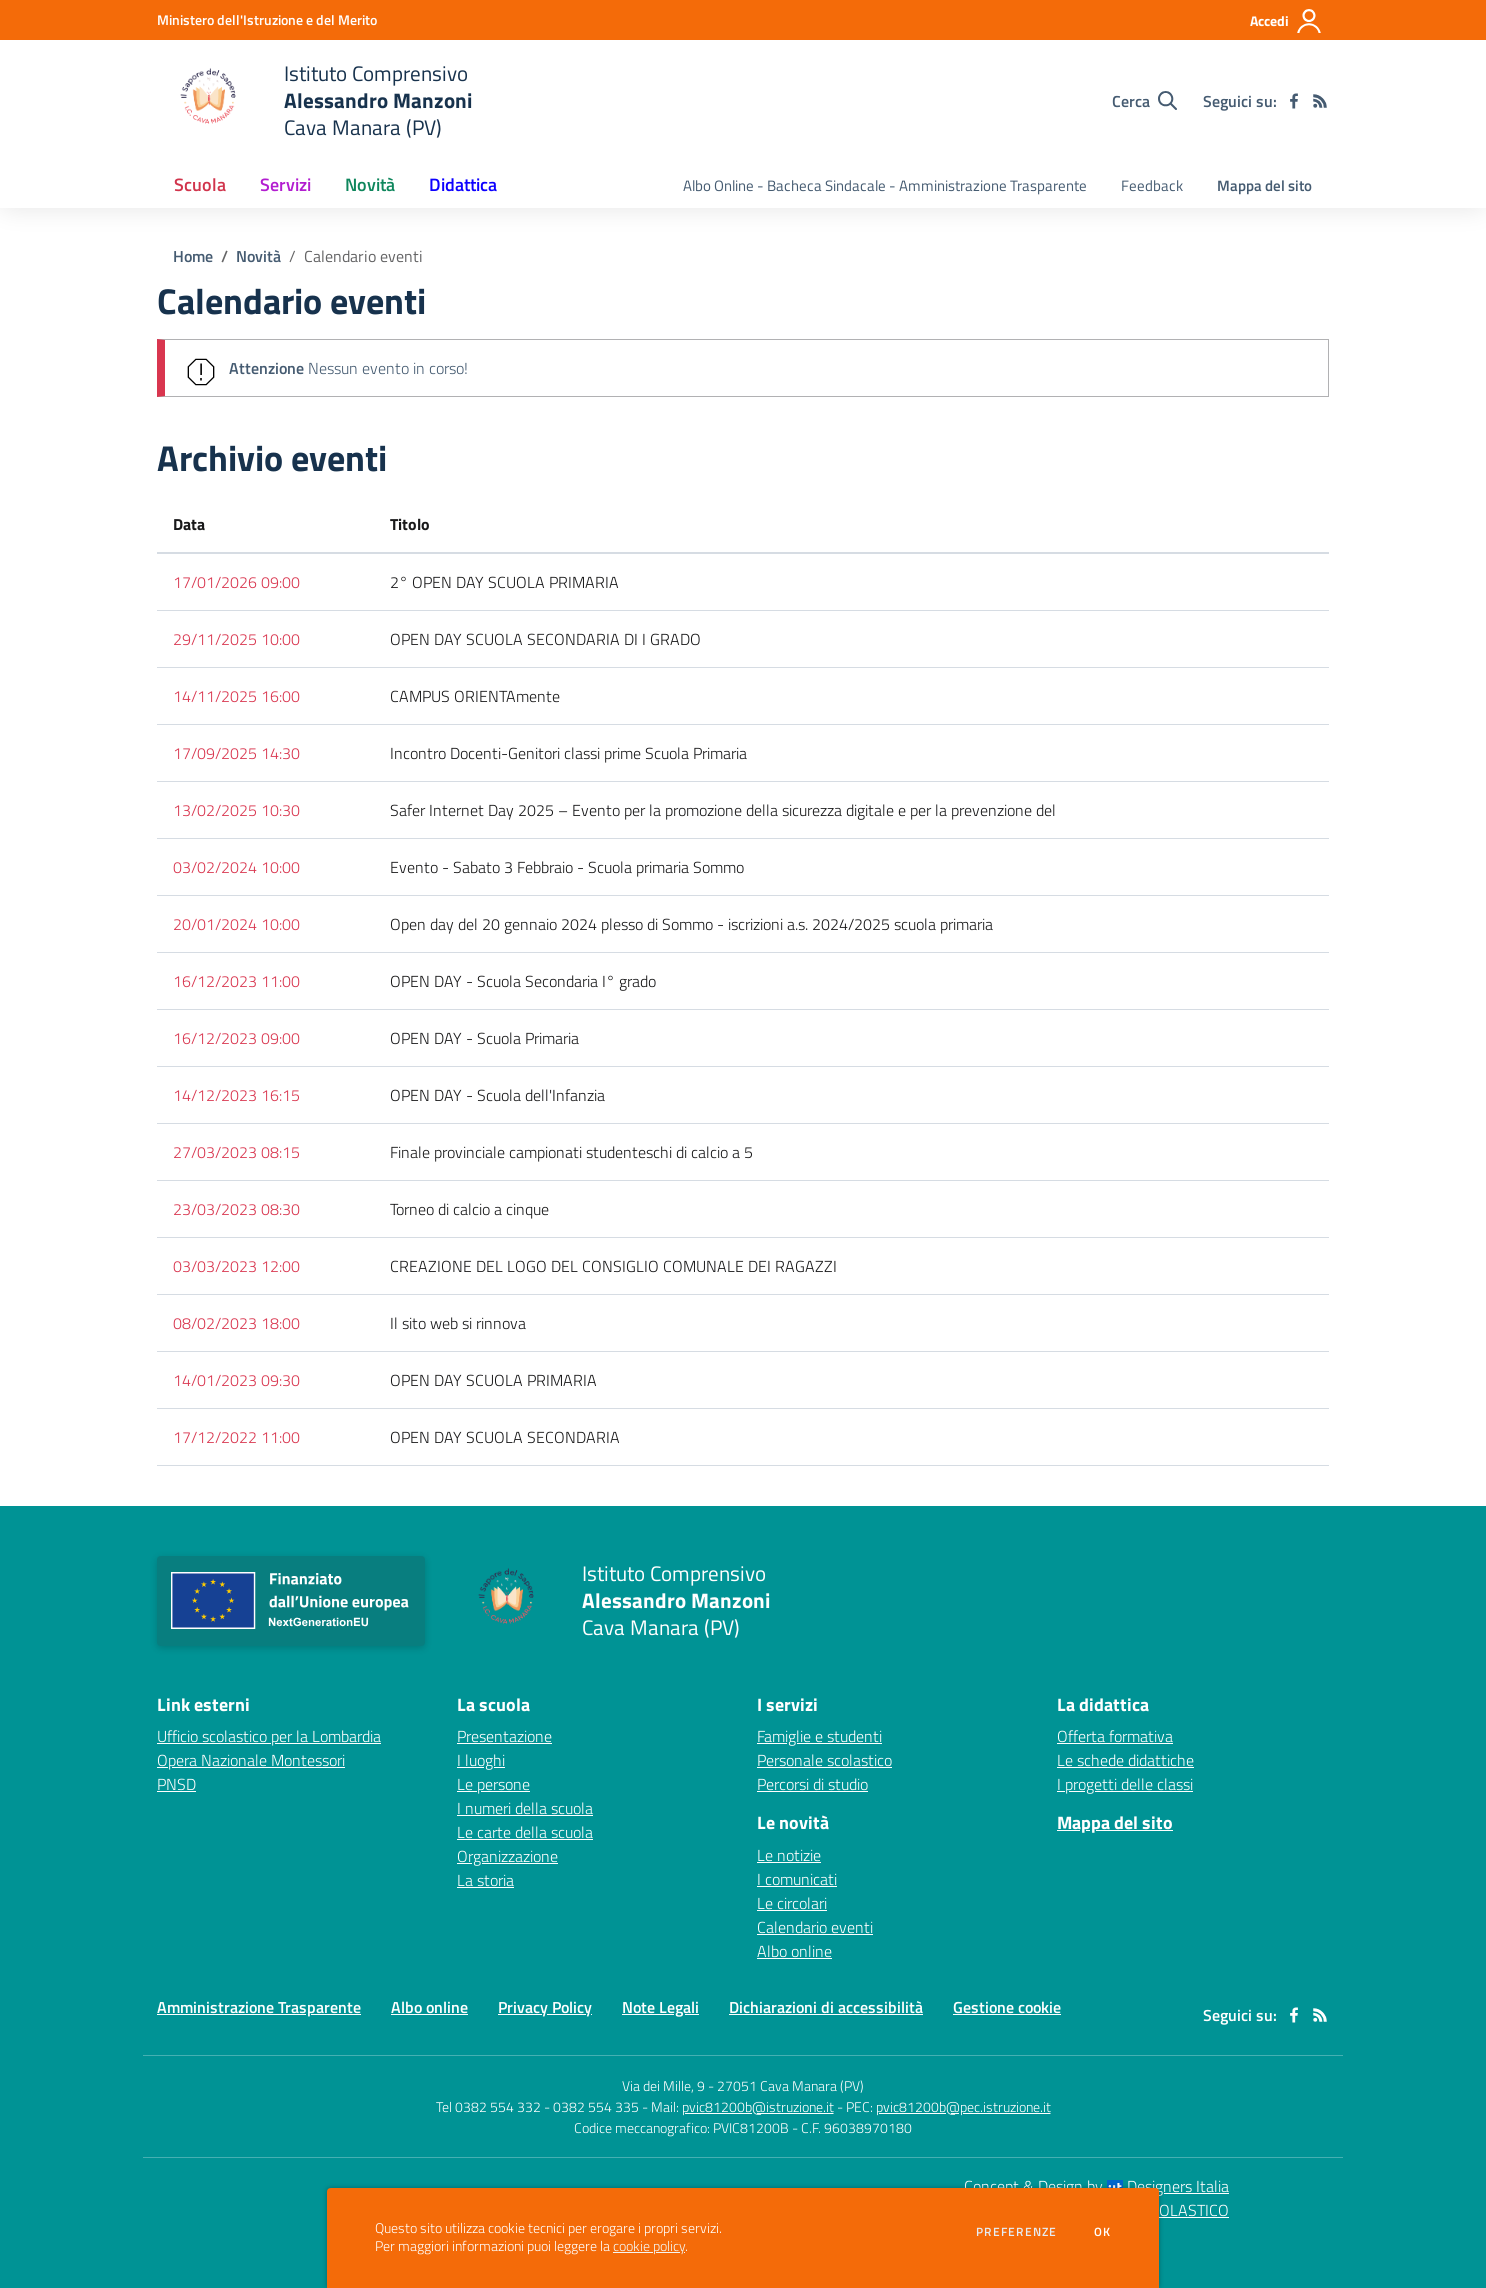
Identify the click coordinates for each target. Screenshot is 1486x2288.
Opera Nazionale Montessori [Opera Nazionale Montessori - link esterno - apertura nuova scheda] (251, 1760)
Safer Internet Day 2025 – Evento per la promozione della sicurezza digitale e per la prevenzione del (723, 810)
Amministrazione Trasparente (259, 2007)
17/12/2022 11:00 (236, 1437)
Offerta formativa (1115, 1736)
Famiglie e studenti (819, 1736)
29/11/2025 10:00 (236, 639)
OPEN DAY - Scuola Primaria (484, 1038)
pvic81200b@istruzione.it (758, 2106)
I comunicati (797, 1879)
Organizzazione (507, 1856)
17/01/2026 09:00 (236, 582)
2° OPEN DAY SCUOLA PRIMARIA (504, 582)
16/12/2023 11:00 (236, 981)
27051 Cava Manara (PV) (790, 2085)
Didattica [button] (463, 184)
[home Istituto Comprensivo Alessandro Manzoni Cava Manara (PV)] (314, 100)
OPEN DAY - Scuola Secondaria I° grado (523, 981)
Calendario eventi (363, 256)
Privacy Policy (545, 2007)
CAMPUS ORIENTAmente (475, 696)
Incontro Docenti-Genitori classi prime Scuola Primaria (568, 753)
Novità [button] (370, 184)
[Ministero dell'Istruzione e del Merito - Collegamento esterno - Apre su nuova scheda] (267, 19)
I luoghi (481, 1760)
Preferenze (1016, 2232)
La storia (485, 1880)
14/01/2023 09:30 (236, 1380)
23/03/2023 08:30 (236, 1209)
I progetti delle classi (1125, 1784)
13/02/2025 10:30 (236, 810)
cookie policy (649, 2246)
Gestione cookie (1007, 2007)
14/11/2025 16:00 (236, 696)
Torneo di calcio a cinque (469, 1209)
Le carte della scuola (525, 1832)
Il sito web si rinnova (458, 1323)
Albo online (794, 1951)
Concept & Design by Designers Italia (1096, 2186)
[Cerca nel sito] (1144, 101)
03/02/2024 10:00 (236, 867)
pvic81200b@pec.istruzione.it (963, 2106)
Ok (1103, 2232)
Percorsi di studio (812, 1784)
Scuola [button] (200, 184)
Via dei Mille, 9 (663, 2085)
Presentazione (504, 1736)
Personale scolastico (824, 1760)
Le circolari (792, 1903)
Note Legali (660, 2007)
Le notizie (789, 1855)
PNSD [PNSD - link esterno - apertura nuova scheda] (176, 1784)
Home (193, 256)
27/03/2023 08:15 (236, 1152)
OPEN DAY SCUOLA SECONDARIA (505, 1437)
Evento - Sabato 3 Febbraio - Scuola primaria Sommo (567, 867)
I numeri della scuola (525, 1808)
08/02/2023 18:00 (236, 1323)
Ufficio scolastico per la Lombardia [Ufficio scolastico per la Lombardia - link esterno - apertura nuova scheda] (269, 1736)
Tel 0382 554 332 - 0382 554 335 (537, 2106)
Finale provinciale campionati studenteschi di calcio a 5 (571, 1152)
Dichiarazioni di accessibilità (826, 2007)
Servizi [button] (285, 184)
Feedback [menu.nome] (1152, 185)
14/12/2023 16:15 (236, 1095)
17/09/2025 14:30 (236, 753)
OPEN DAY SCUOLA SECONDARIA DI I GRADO (545, 639)
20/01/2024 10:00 (236, 924)
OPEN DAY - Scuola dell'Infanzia (497, 1095)
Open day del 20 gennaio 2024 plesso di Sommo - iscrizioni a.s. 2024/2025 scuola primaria (691, 924)
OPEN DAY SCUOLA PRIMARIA (493, 1380)
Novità (258, 256)
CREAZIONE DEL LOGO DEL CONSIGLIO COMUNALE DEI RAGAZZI (613, 1266)
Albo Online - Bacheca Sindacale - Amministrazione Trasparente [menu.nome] (885, 185)
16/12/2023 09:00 (236, 1038)
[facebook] (1294, 101)
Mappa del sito (1264, 185)
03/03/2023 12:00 (236, 1266)
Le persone (493, 1784)
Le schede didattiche (1125, 1760)
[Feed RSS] (1320, 101)
